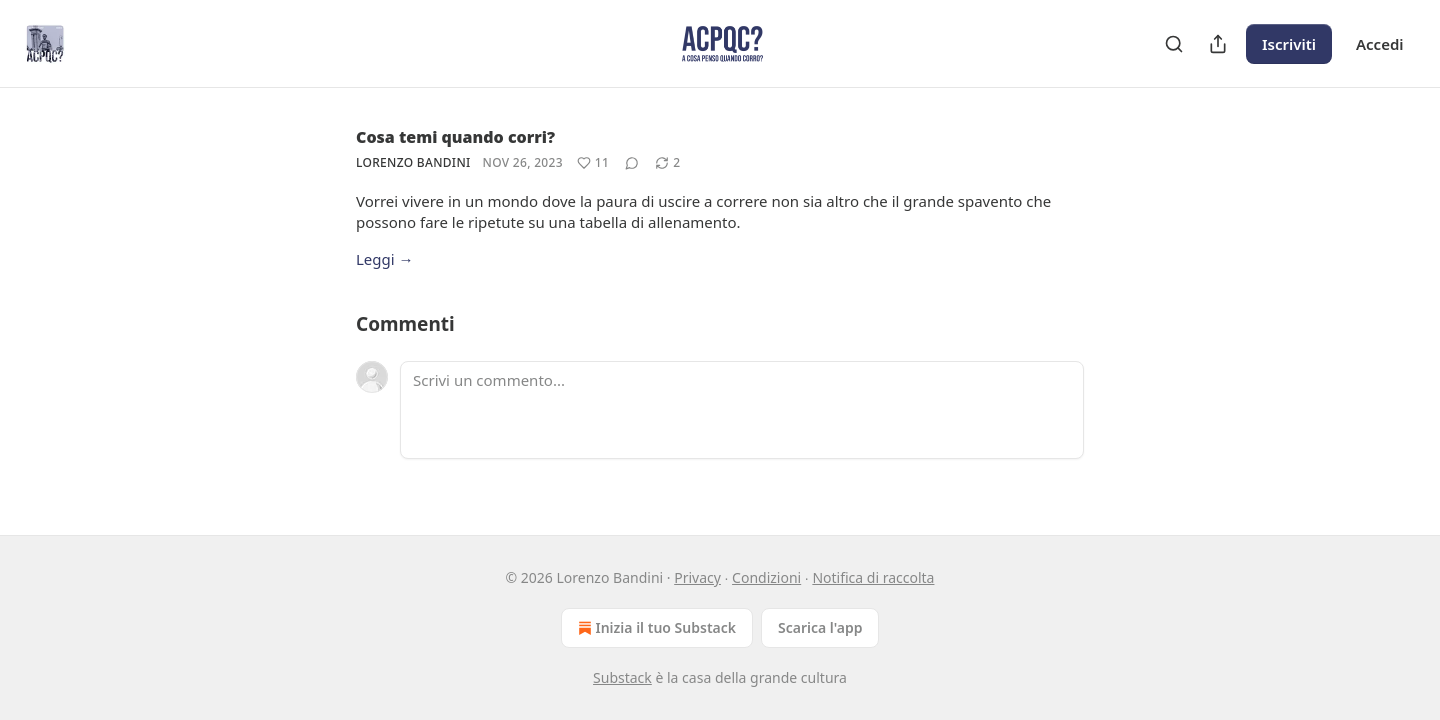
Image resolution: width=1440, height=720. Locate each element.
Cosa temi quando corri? (455, 137)
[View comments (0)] (632, 163)
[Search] (1174, 44)
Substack (622, 677)
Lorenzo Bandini (413, 162)
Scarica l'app (820, 627)
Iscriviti (1289, 44)
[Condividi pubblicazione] (1218, 44)
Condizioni (766, 577)
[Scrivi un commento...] (742, 410)
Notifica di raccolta (873, 577)
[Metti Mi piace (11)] (593, 163)
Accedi (1380, 44)
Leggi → (385, 259)
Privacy (697, 577)
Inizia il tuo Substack (655, 628)
